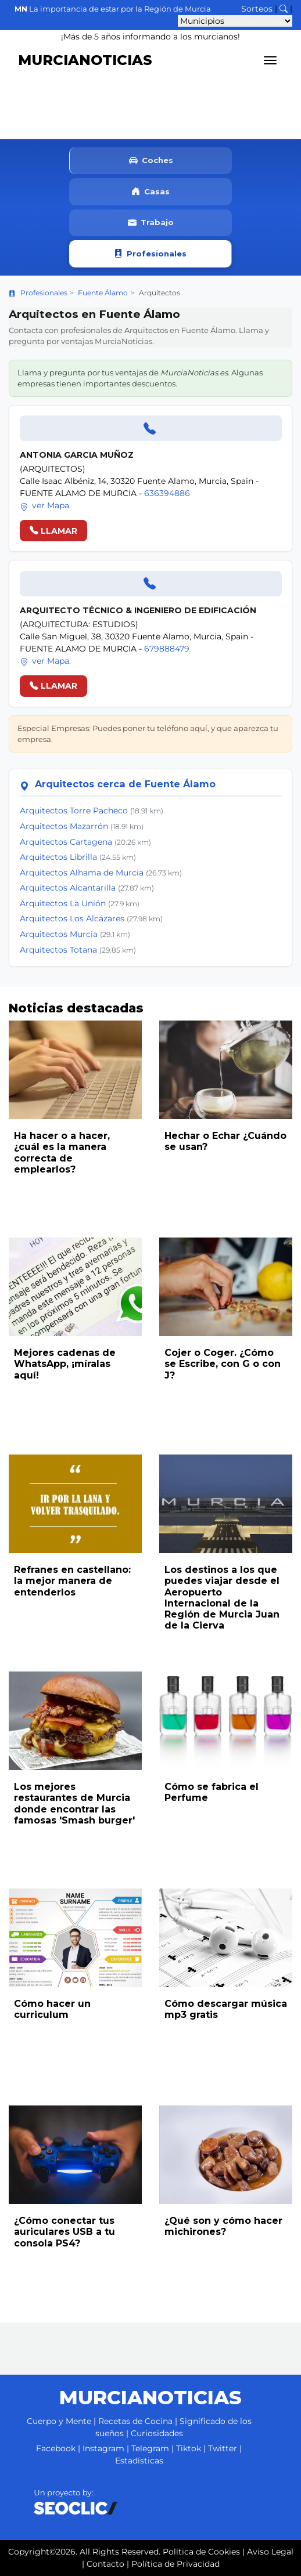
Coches (151, 161)
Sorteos (257, 8)
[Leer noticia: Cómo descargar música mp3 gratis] (225, 1937)
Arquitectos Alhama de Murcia (82, 872)
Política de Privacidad (175, 2564)
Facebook (56, 2448)
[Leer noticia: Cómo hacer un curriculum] (75, 1937)
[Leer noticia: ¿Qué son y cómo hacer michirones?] (225, 2154)
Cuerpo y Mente (59, 2421)
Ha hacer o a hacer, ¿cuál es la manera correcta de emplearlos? (62, 1152)
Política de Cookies (201, 2551)
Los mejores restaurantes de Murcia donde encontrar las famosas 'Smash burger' (74, 1803)
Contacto (105, 2564)
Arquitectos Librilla (58, 857)
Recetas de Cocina (135, 2421)
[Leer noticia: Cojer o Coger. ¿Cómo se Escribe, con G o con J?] (225, 1287)
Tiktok (188, 2448)
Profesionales (150, 254)
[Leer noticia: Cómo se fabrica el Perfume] (225, 1720)
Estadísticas (139, 2460)
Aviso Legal (270, 2551)
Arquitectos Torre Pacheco (74, 810)
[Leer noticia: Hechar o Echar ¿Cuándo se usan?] (225, 1070)
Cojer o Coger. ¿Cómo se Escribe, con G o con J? (222, 1363)
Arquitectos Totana (58, 950)
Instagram (103, 2448)
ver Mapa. (45, 505)
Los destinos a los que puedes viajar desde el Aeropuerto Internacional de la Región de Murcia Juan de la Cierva (222, 1597)
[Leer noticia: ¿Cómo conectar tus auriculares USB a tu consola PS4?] (75, 2154)
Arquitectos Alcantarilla (68, 887)
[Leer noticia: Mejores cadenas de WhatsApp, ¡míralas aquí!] (75, 1287)
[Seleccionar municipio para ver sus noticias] (235, 21)
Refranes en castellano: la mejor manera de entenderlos (72, 1580)
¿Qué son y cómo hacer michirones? (223, 2226)
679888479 (166, 648)
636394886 (167, 493)
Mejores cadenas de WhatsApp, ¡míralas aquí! (65, 1363)
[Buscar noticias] (284, 8)
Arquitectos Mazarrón (64, 826)
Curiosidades (157, 2433)
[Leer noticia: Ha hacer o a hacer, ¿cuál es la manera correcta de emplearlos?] (75, 1070)
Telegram (150, 2448)
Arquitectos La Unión (63, 903)
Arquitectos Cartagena (66, 842)
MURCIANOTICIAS (85, 60)
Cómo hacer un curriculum (52, 2009)
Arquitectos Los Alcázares (72, 918)
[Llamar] (150, 428)
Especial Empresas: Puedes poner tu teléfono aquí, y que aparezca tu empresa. (147, 733)
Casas (150, 191)
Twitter (222, 2448)
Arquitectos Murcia (59, 934)
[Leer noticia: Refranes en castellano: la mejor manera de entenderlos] (75, 1504)
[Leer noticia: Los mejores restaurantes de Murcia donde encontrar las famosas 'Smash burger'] (75, 1720)
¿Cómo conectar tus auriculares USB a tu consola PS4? (64, 2231)
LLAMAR (53, 531)
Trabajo (151, 223)
